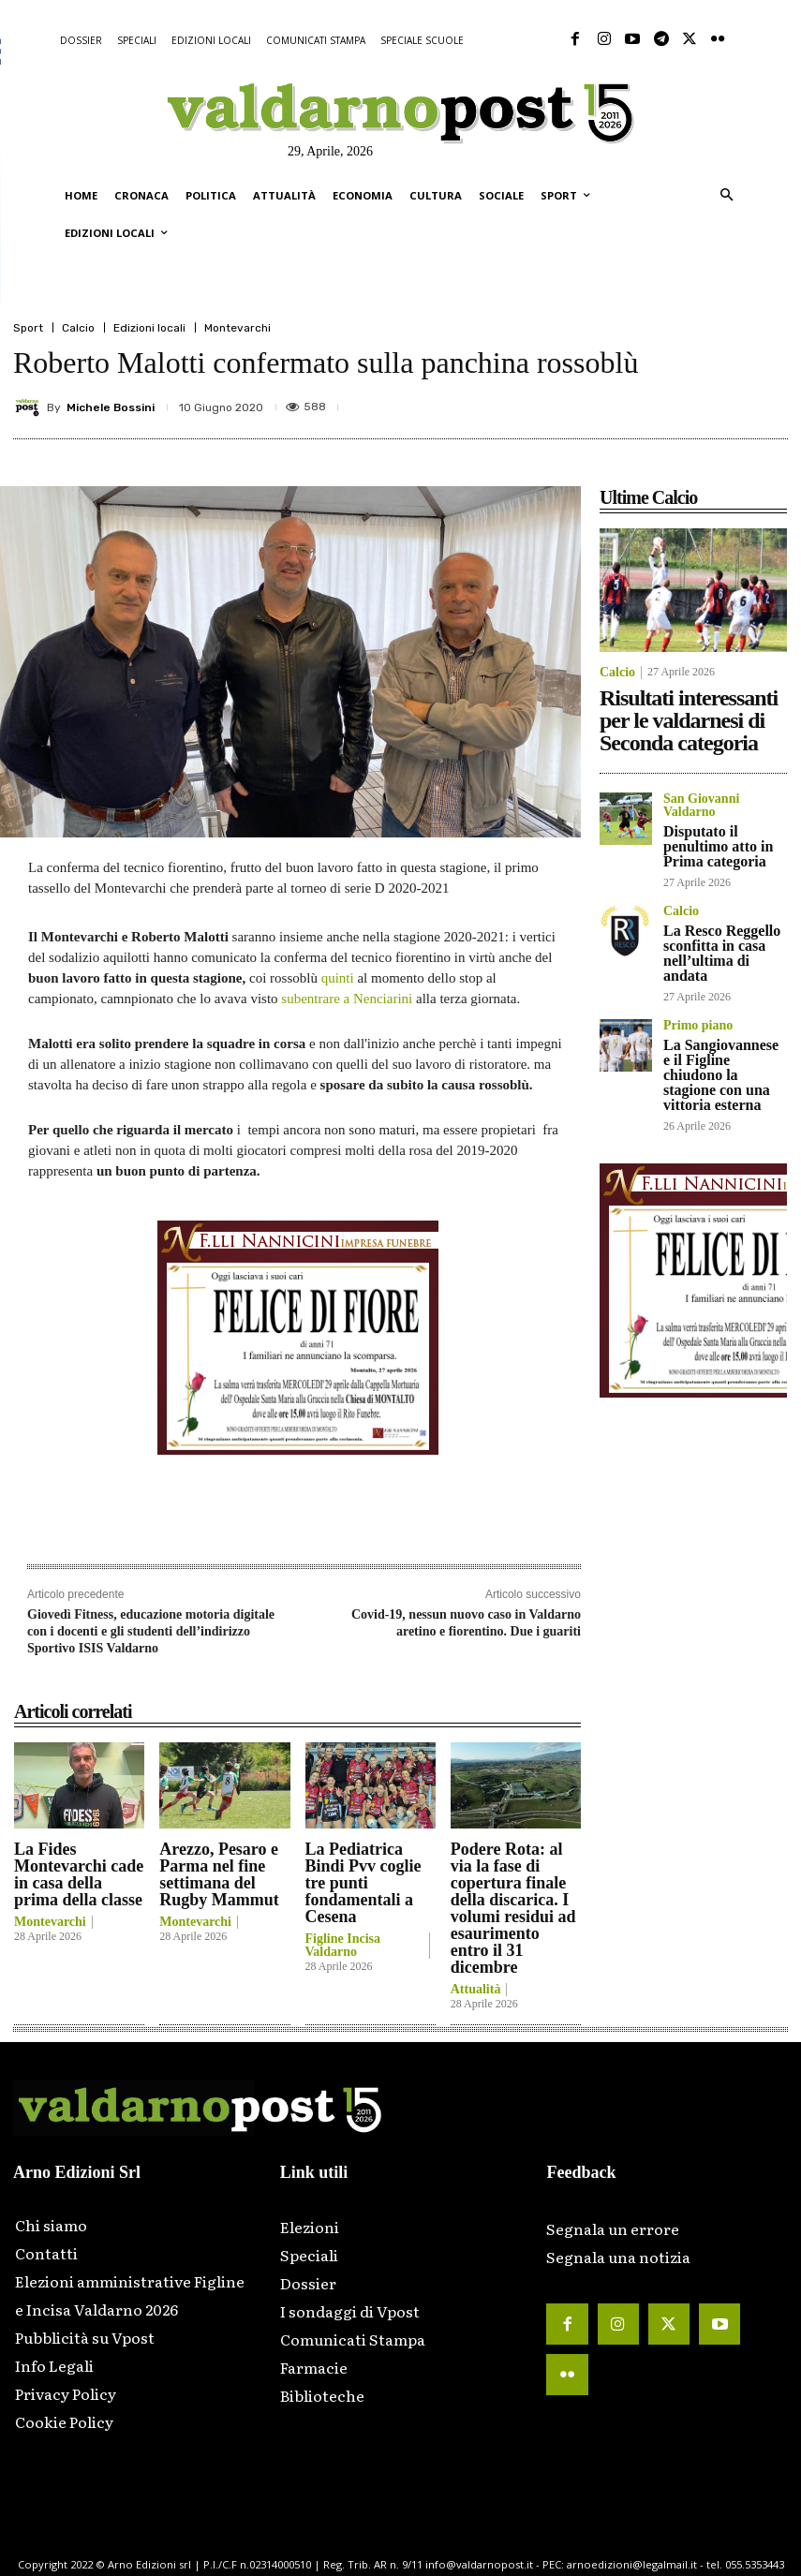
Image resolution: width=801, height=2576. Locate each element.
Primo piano (698, 1025)
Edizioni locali (149, 327)
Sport (28, 327)
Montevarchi (237, 327)
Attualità (476, 1989)
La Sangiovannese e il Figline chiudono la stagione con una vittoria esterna (721, 1075)
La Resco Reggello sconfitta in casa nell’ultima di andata (721, 953)
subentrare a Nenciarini (348, 998)
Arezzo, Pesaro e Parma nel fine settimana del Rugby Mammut (219, 1874)
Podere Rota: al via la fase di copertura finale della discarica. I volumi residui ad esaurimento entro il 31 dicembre (513, 1908)
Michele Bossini (111, 407)
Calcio (78, 327)
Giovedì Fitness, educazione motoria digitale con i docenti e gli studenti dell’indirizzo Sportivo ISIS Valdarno (150, 1631)
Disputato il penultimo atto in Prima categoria (718, 846)
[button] (726, 196)
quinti (339, 977)
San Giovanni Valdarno (701, 805)
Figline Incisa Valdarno (343, 1945)
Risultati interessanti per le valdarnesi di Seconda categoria (689, 720)
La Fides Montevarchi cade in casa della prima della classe (78, 1874)
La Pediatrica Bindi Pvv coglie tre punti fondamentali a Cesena (363, 1883)
